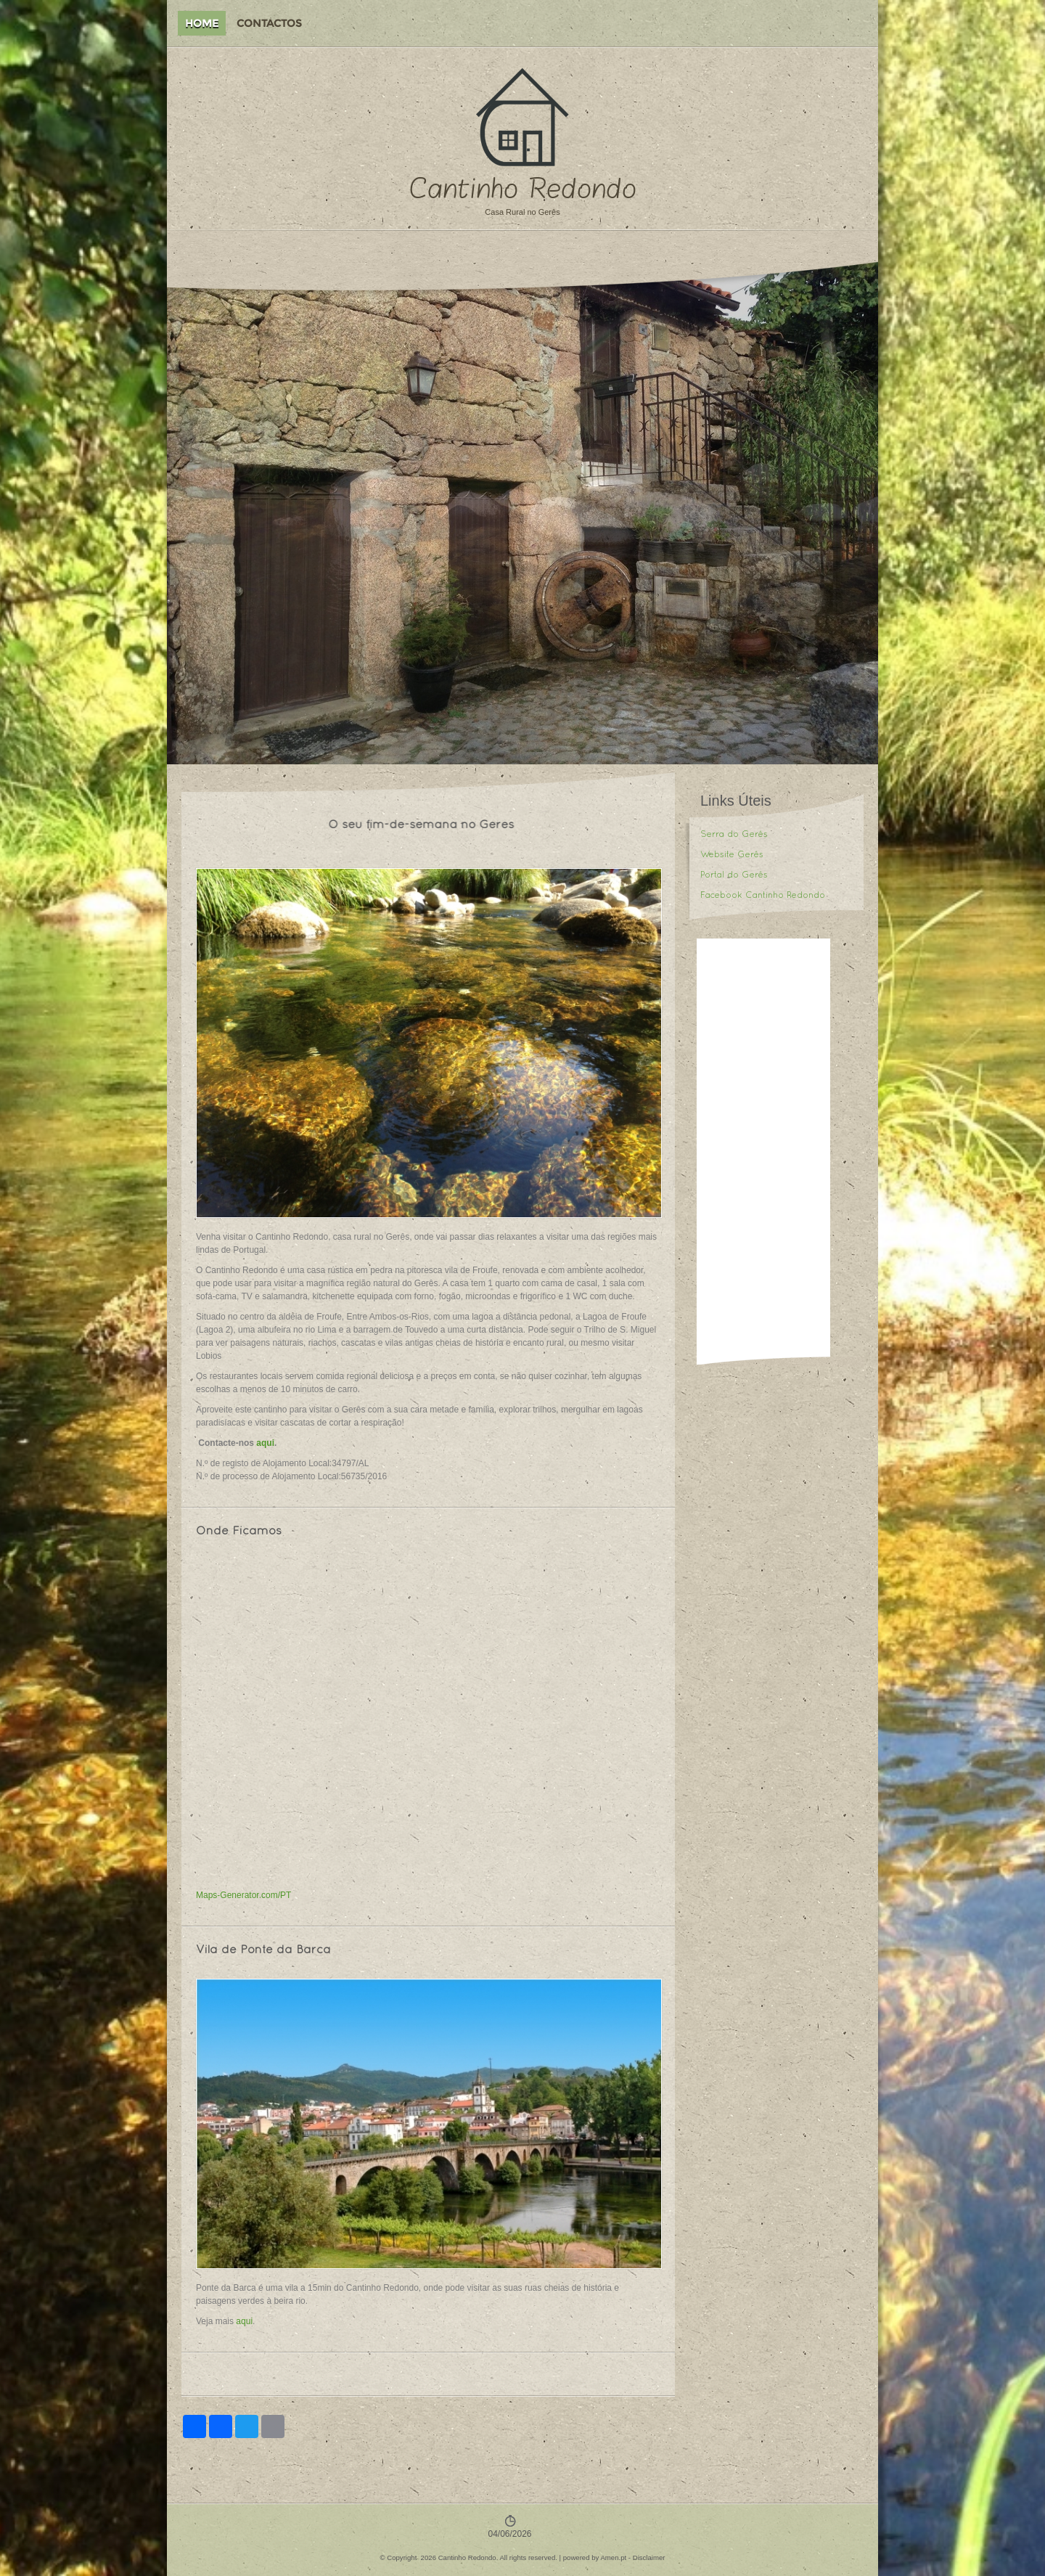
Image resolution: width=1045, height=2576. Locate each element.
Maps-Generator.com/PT (243, 1895)
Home (201, 23)
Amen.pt (613, 2557)
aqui (265, 1443)
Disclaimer (649, 2557)
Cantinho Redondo (522, 189)
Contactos (269, 23)
